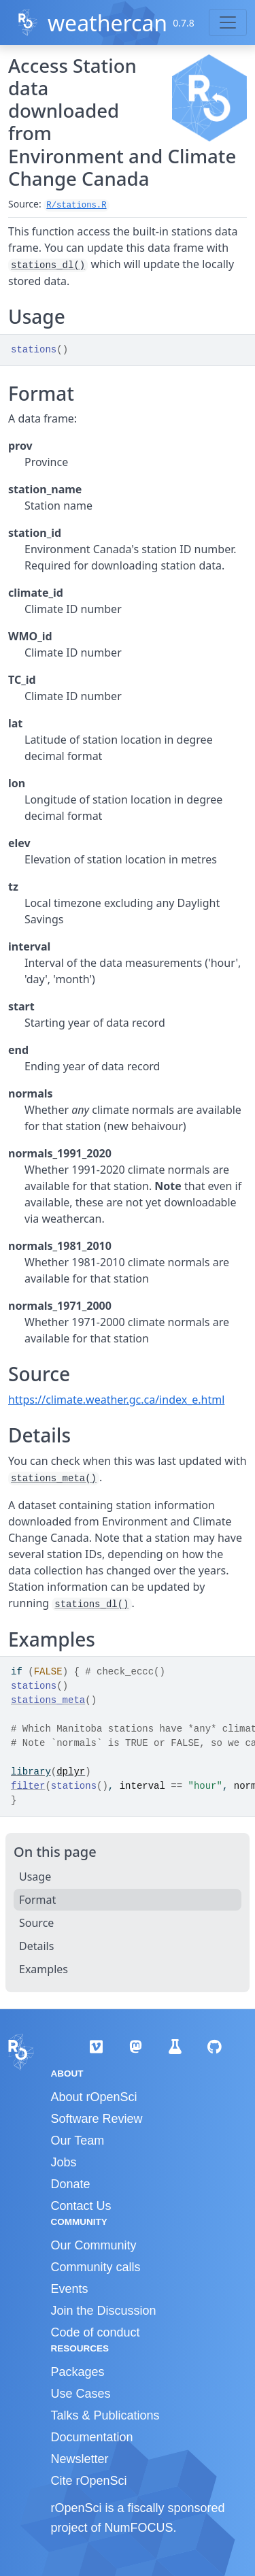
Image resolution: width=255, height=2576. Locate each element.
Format (37, 1899)
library (31, 1771)
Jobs (64, 2162)
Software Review (97, 2119)
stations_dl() (48, 265)
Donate (70, 2184)
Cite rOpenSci (89, 2481)
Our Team (78, 2140)
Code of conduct (95, 2332)
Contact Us (81, 2206)
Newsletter (80, 2459)
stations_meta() (54, 1478)
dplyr (70, 1771)
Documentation (92, 2437)
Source (36, 1922)
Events (69, 2289)
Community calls (96, 2267)
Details (36, 1945)
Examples (43, 1969)
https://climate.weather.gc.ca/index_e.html (116, 1399)
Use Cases (81, 2393)
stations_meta (48, 1700)
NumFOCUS (139, 2527)
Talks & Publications (105, 2415)
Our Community (94, 2245)
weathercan (107, 22)
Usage (35, 1876)
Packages (78, 2372)
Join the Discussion (103, 2310)
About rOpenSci (94, 2097)
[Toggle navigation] (228, 22)
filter (28, 1786)
